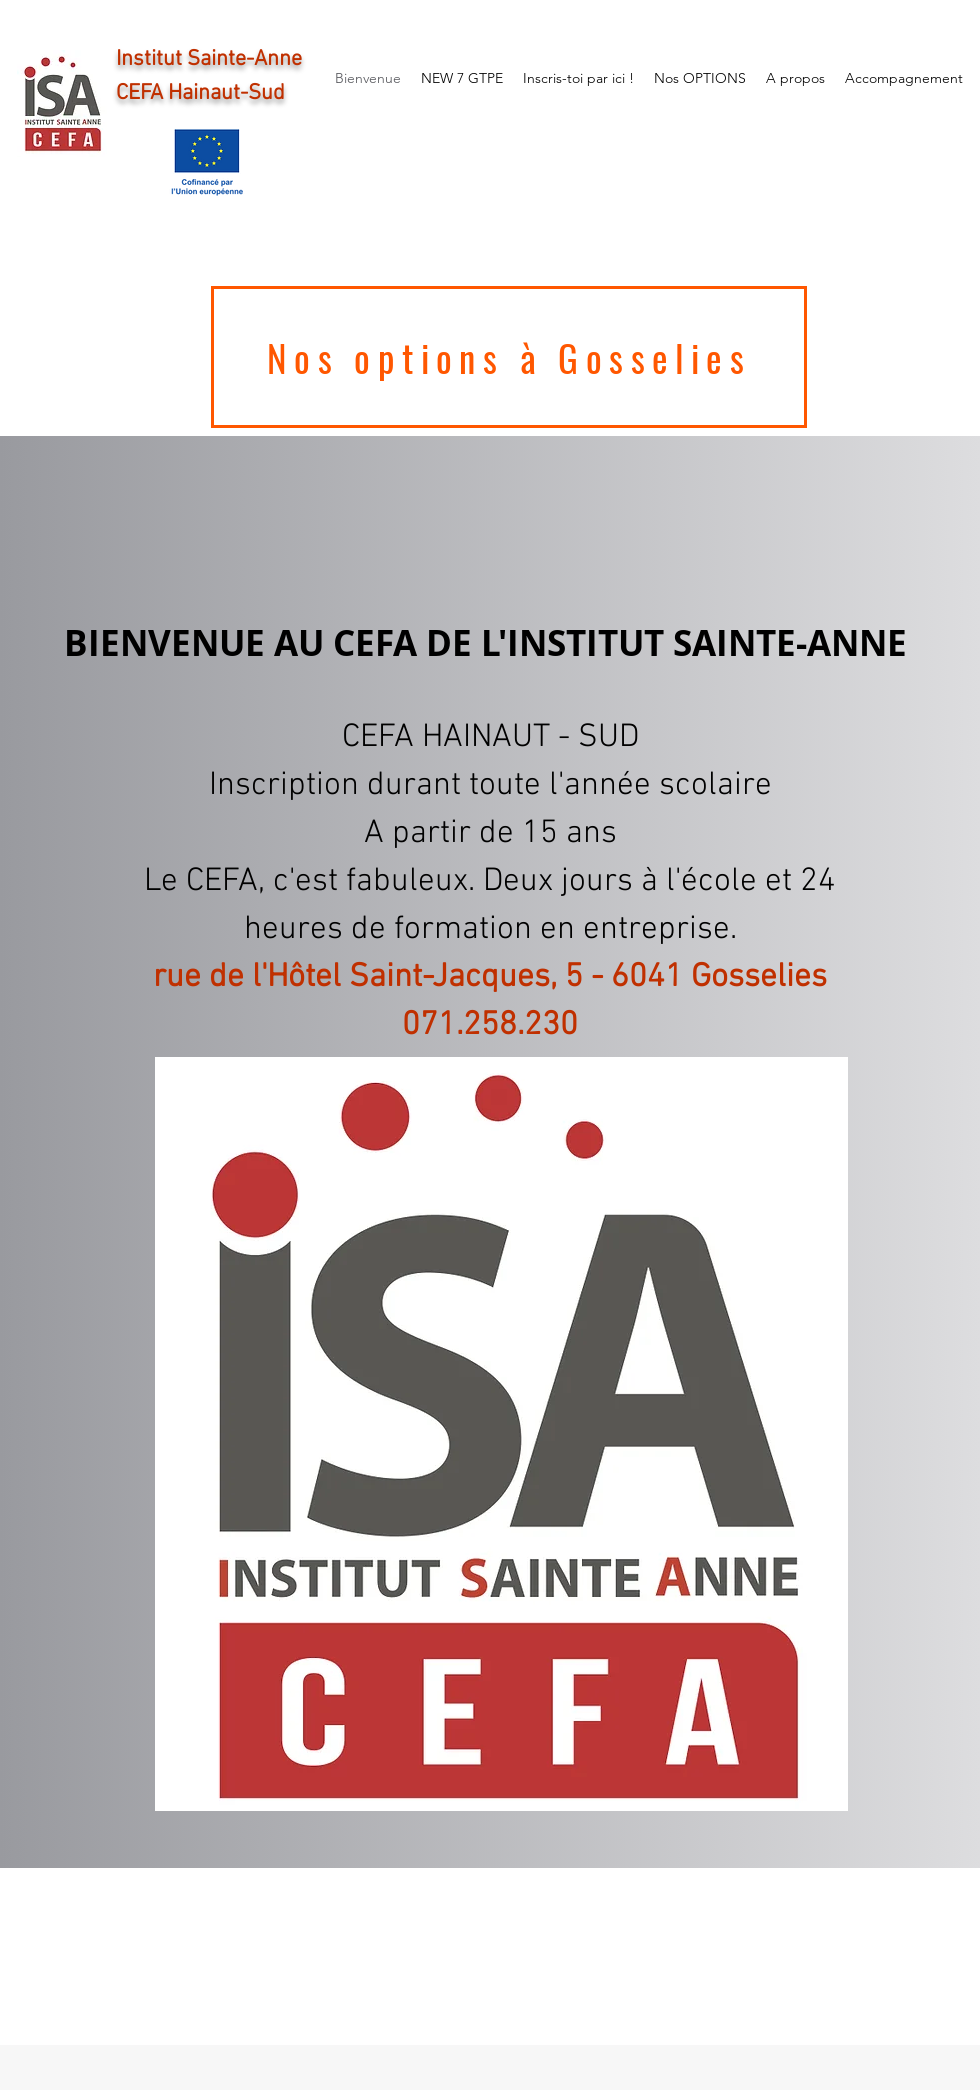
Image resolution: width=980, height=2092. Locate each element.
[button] (501, 1434)
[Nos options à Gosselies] (509, 357)
